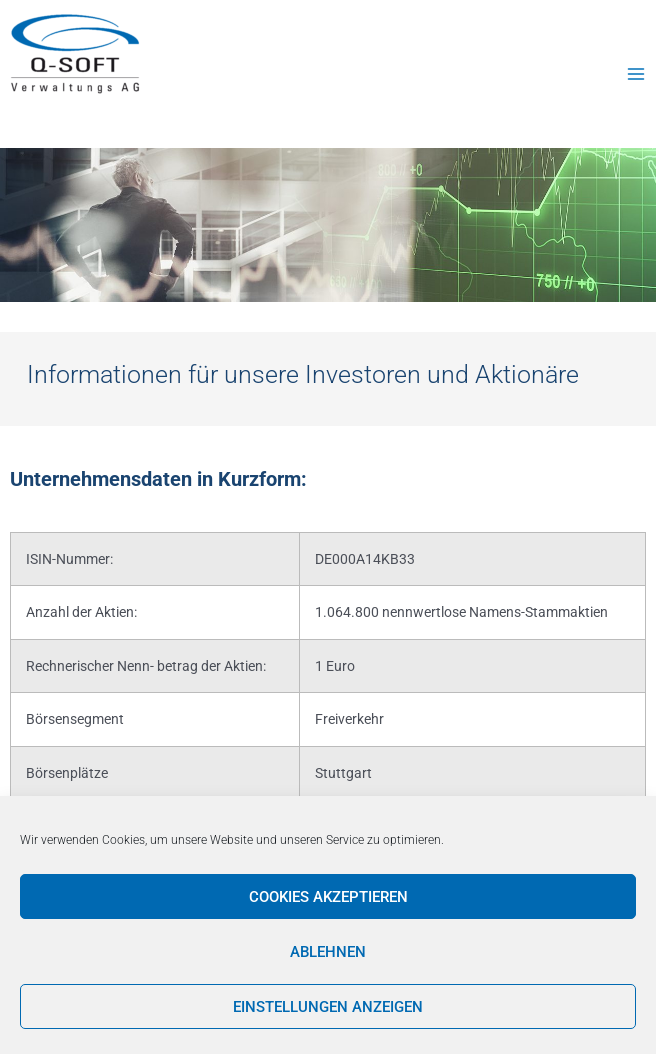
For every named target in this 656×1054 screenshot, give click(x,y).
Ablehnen (328, 952)
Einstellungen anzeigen (328, 1007)
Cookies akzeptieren (328, 897)
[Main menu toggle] (636, 73)
